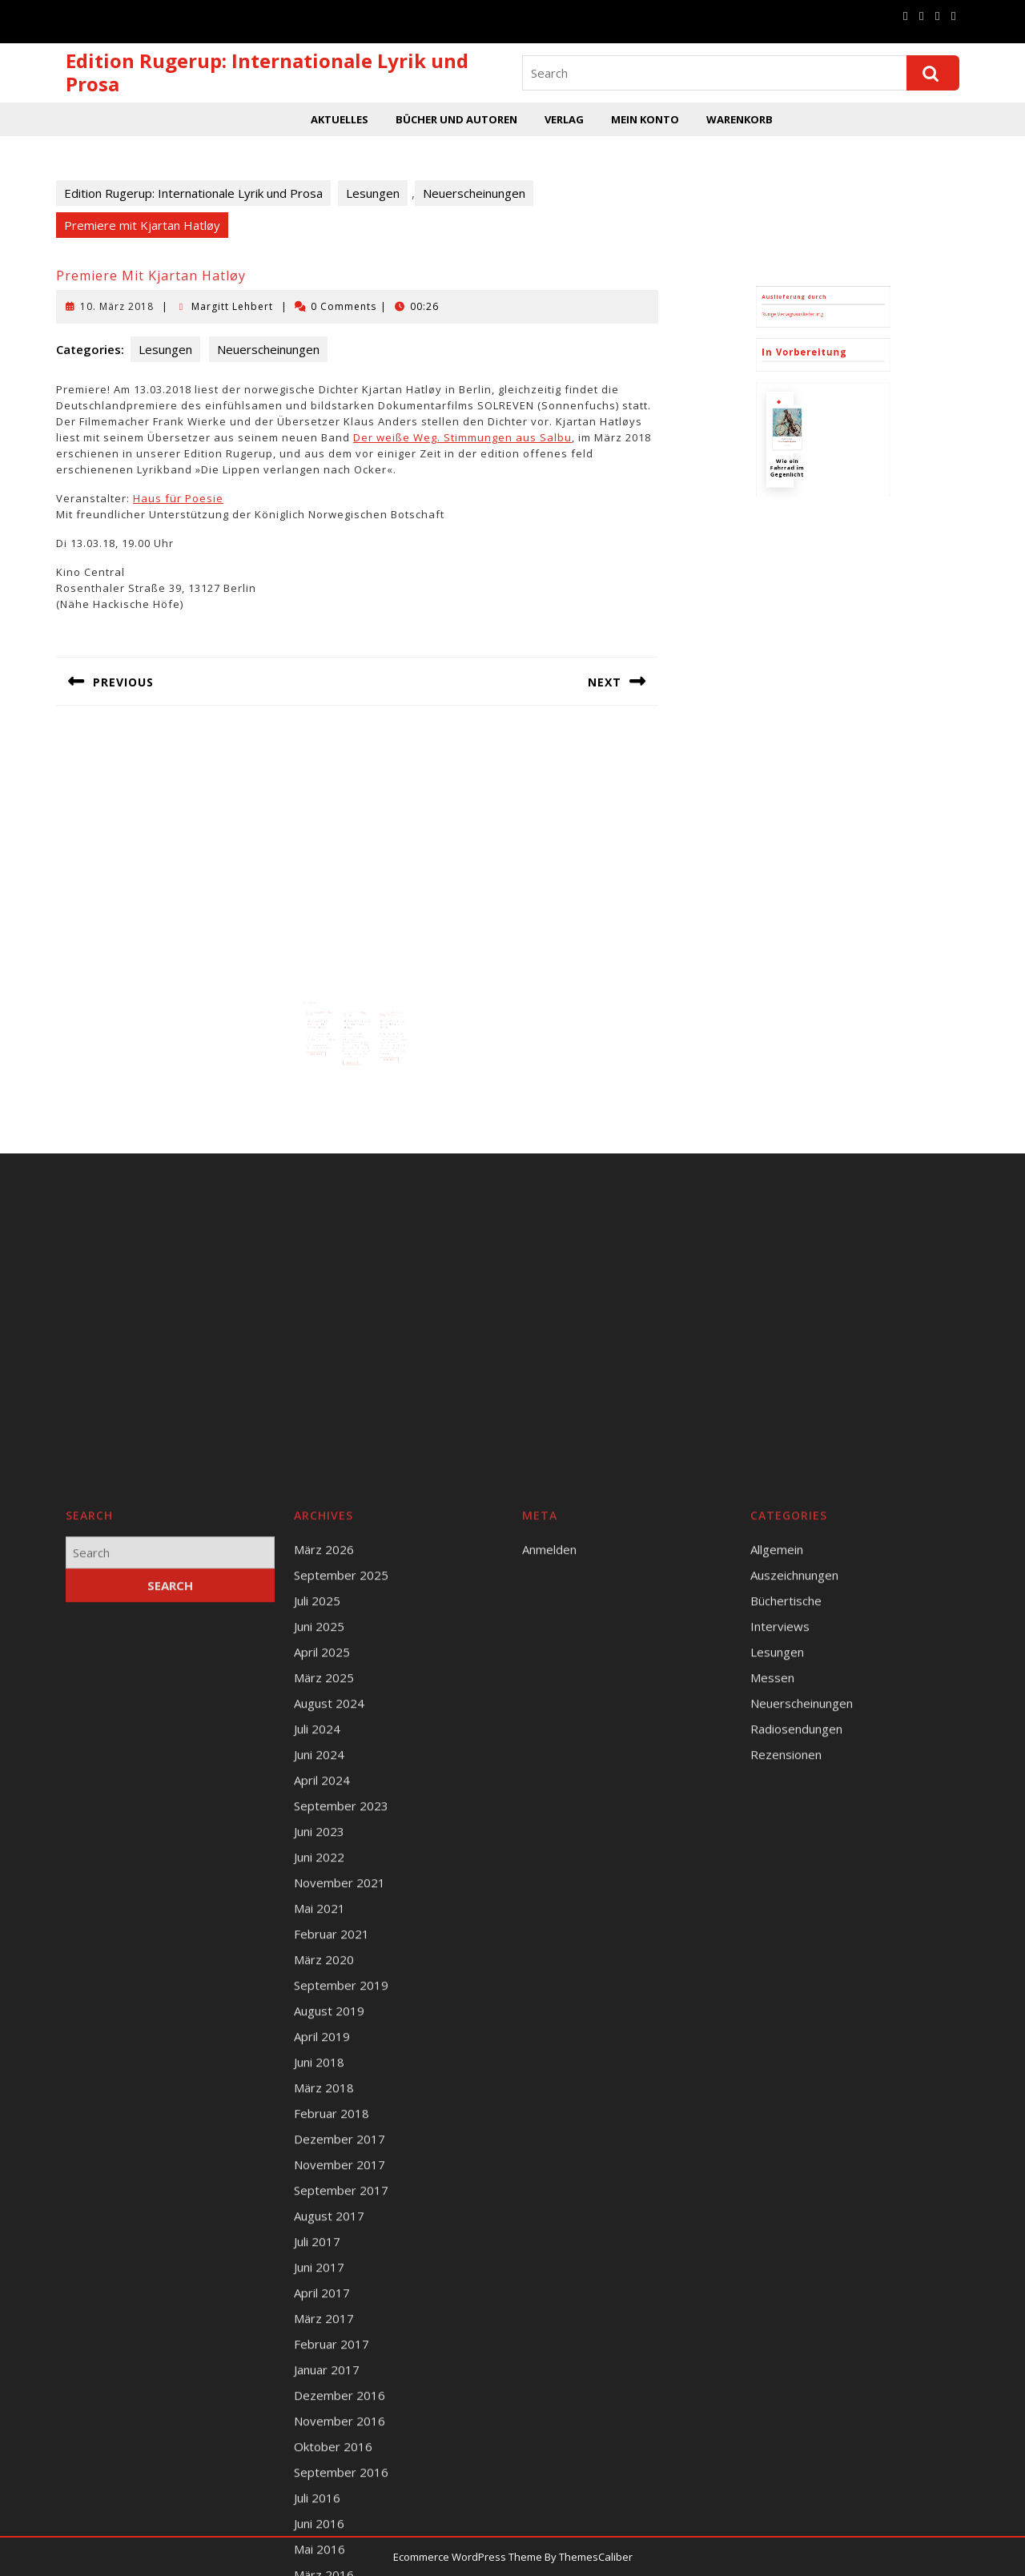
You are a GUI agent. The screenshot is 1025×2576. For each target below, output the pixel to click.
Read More (332, 1021)
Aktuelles (339, 119)
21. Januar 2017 (332, 1001)
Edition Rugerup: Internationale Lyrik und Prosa (267, 72)
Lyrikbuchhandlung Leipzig (355, 997)
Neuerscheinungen (474, 193)
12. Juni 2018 (377, 1001)
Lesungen (373, 193)
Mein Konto (645, 119)
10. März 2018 (117, 306)
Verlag (564, 119)
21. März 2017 (354, 1001)
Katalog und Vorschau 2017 (333, 997)
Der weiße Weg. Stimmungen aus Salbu (462, 437)
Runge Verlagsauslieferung (810, 482)
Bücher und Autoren (456, 119)
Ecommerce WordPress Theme (467, 2557)
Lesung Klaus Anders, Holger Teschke (379, 997)
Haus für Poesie (178, 498)
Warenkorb (739, 119)
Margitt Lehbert (232, 306)
